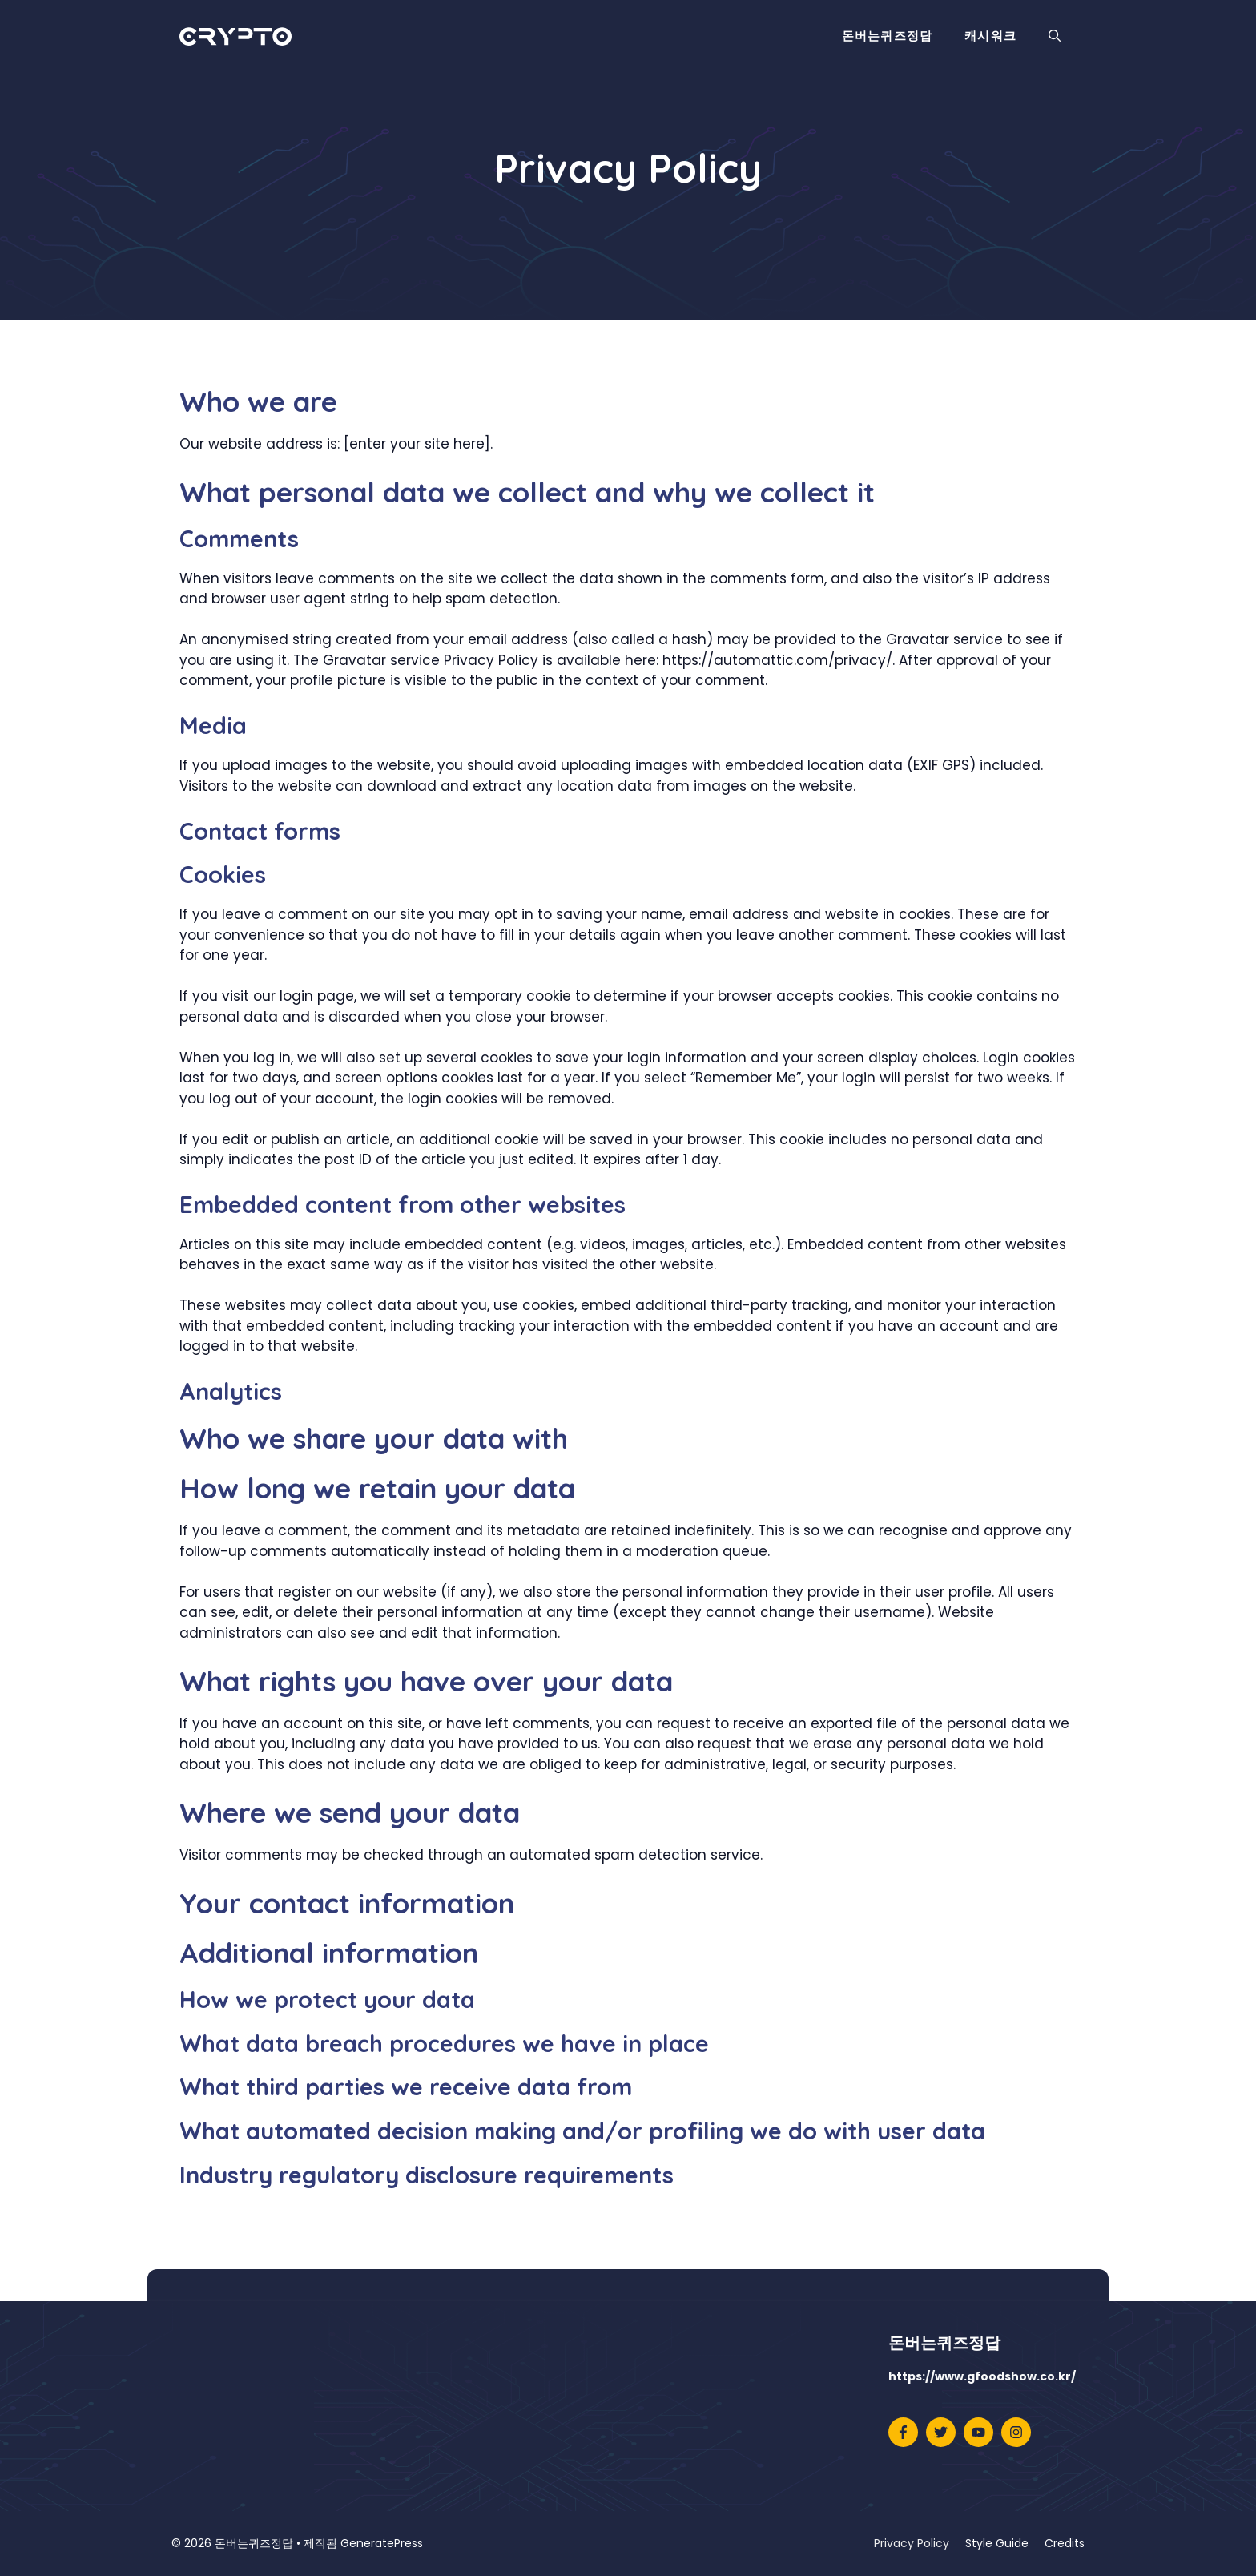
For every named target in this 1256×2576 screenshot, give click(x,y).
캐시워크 (990, 35)
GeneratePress (381, 2543)
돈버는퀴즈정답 (887, 35)
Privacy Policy (911, 2543)
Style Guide (997, 2543)
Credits (1065, 2543)
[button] (1055, 36)
